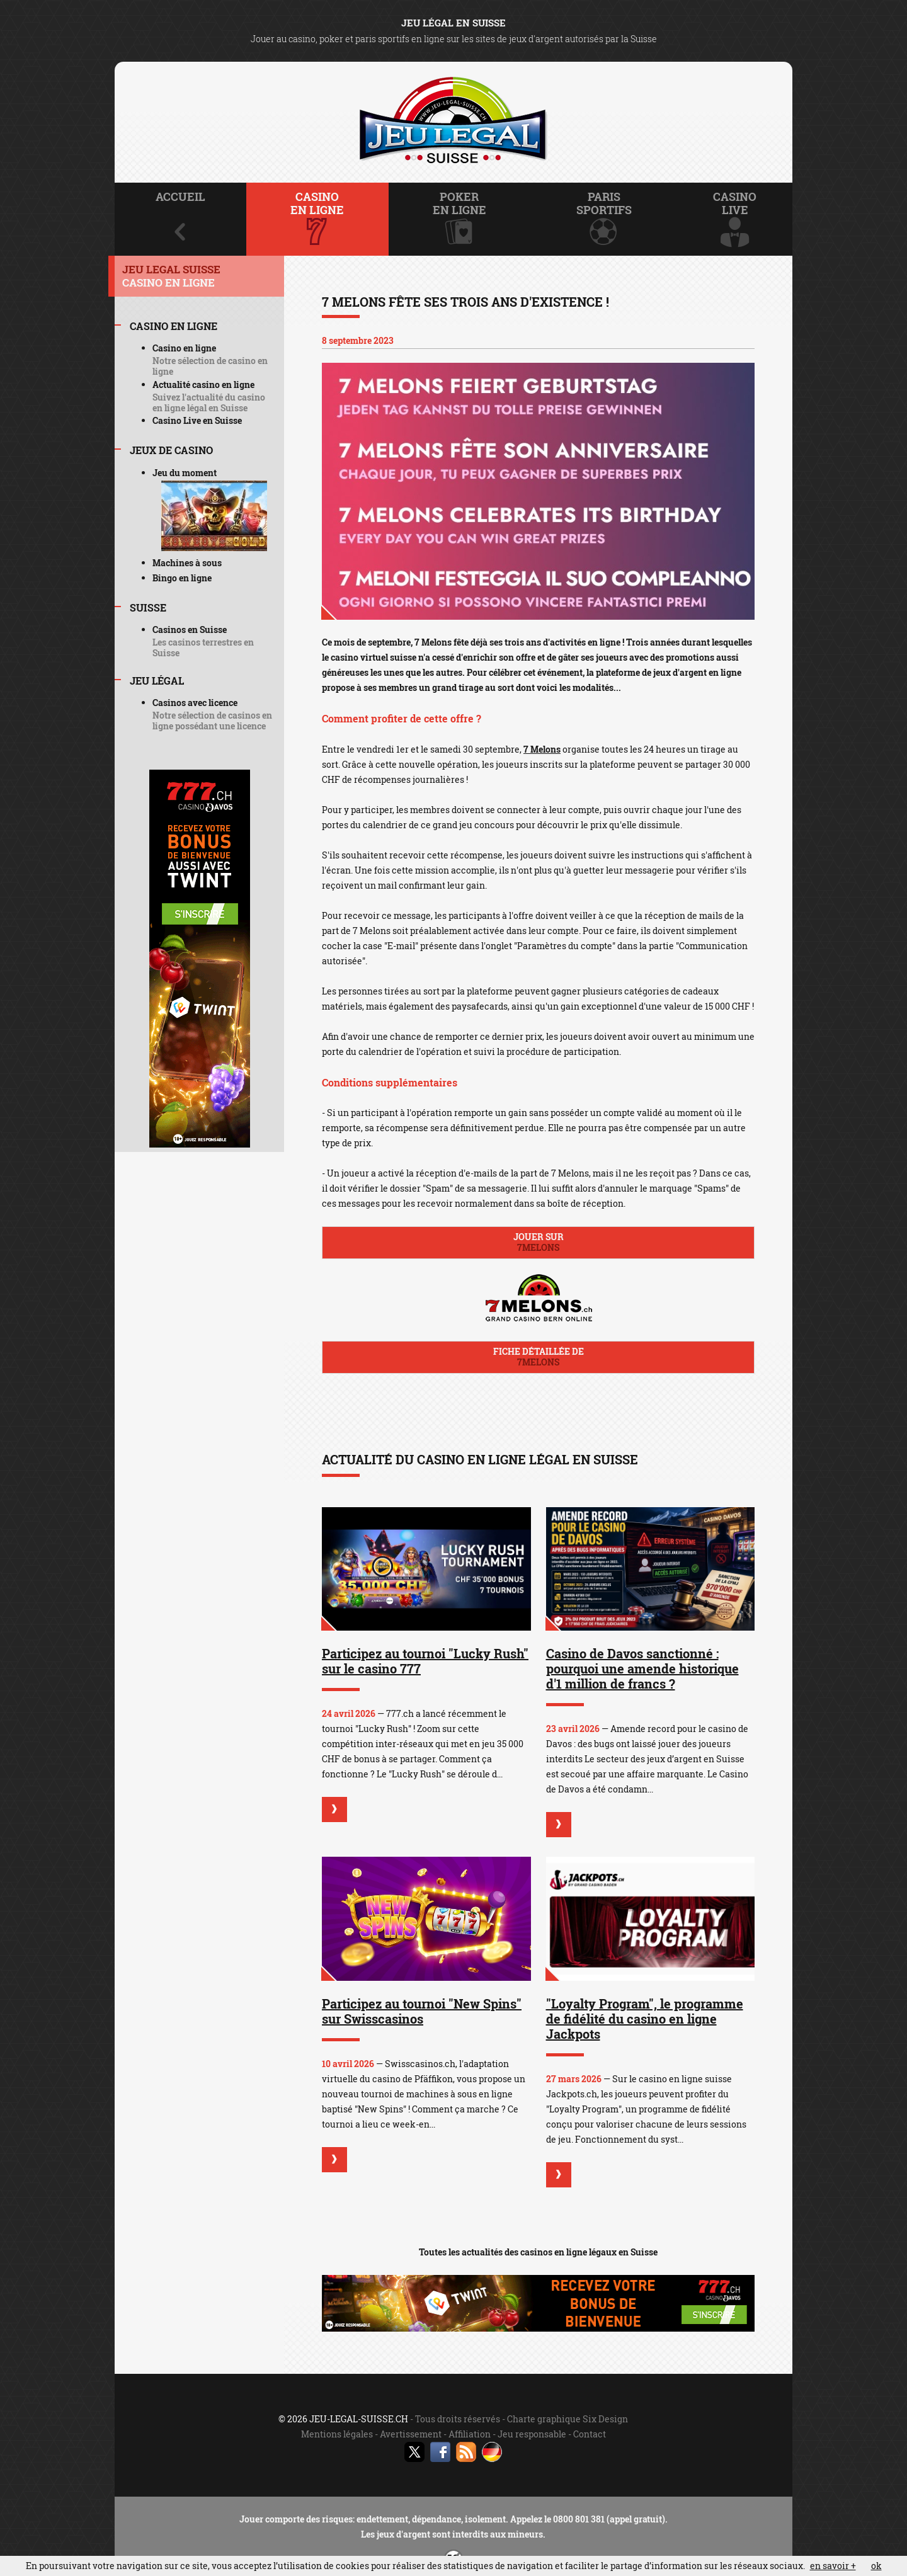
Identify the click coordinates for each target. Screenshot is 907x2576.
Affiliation (469, 2434)
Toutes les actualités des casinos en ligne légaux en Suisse (538, 2252)
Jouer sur (538, 1242)
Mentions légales (337, 2434)
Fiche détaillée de (538, 1356)
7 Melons (542, 749)
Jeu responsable (532, 2434)
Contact (589, 2434)
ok (876, 2566)
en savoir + (833, 2566)
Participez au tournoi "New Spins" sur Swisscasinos (422, 2011)
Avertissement (411, 2434)
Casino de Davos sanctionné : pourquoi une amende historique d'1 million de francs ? (642, 1668)
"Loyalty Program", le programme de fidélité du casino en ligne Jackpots (644, 2018)
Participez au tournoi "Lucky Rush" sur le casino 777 (425, 1661)
